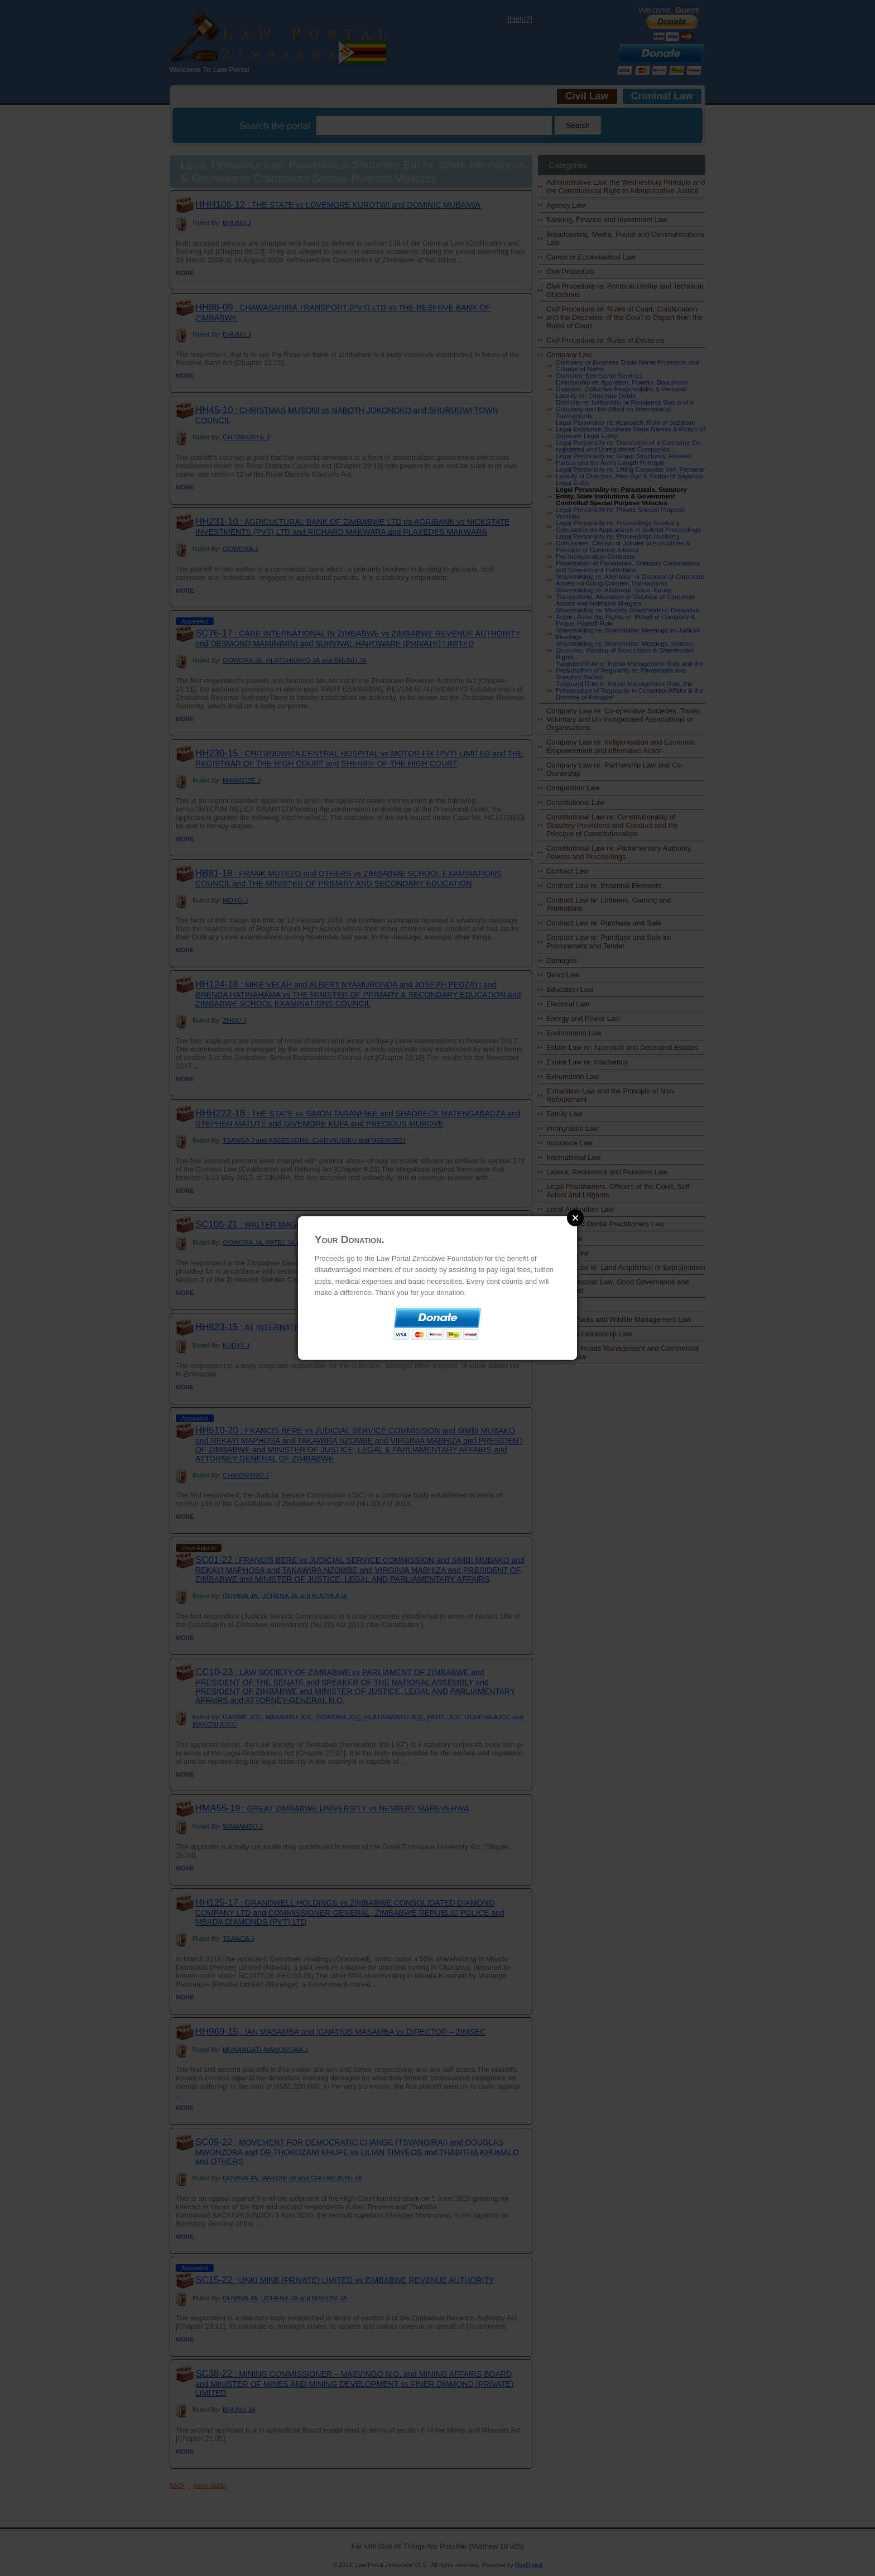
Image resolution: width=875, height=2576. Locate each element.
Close (575, 1218)
